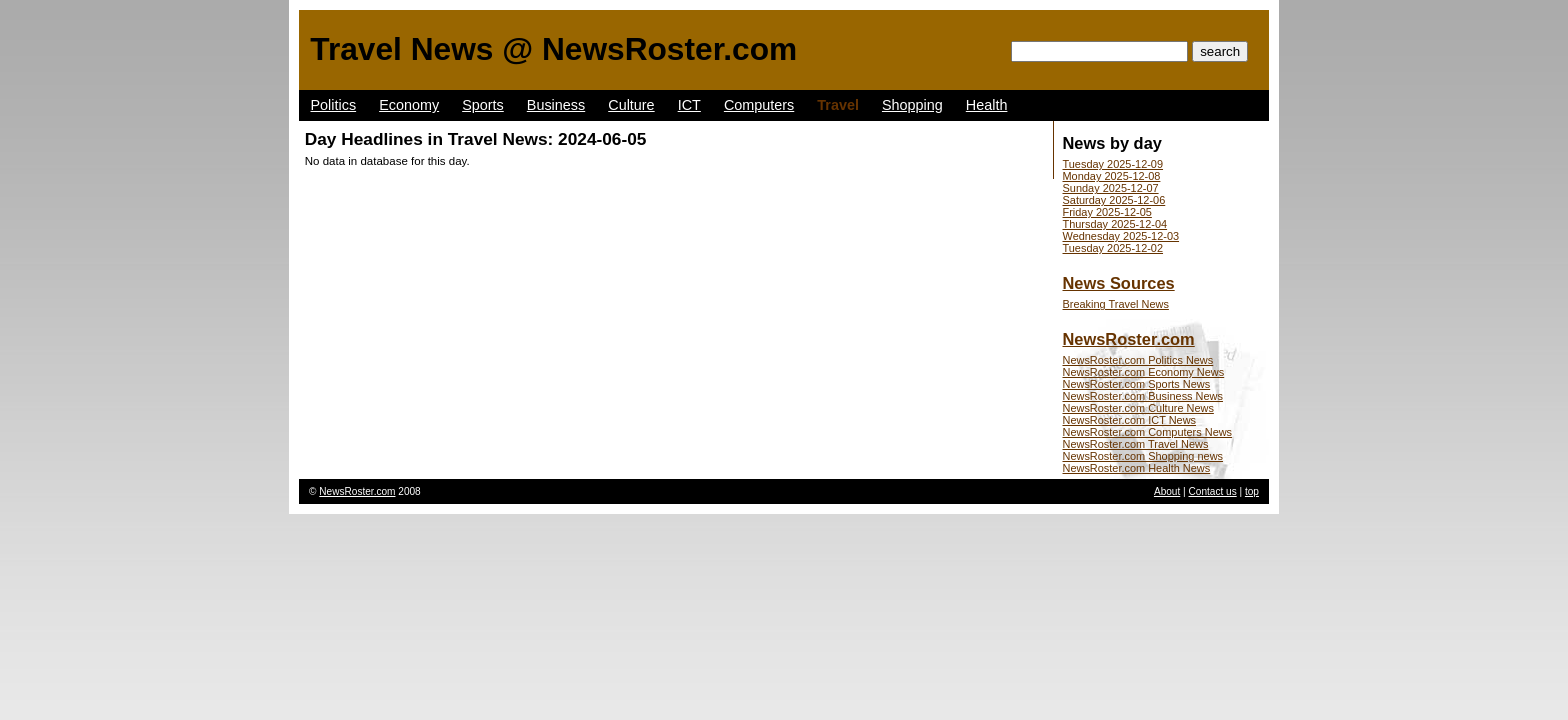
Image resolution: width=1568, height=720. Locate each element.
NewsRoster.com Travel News (1136, 444)
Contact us (1213, 491)
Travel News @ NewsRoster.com (553, 49)
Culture (631, 105)
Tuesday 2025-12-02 (1113, 248)
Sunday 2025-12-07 (1111, 188)
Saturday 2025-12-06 (1114, 200)
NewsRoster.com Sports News (1137, 384)
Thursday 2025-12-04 (1115, 224)
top (1252, 491)
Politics (334, 105)
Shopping (912, 105)
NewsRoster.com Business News (1143, 396)
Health (987, 105)
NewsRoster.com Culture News (1138, 408)
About (1167, 491)
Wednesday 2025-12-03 (1121, 236)
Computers (759, 105)
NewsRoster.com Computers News (1148, 432)
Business (556, 105)
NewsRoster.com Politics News (1138, 360)
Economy (409, 105)
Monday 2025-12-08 (1112, 176)
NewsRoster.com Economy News (1144, 372)
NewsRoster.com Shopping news (1143, 456)
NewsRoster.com (1129, 339)
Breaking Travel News (1116, 304)
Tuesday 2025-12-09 (1113, 164)
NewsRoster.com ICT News (1130, 420)
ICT (689, 105)
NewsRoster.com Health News (1137, 468)
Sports (483, 105)
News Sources (1119, 283)
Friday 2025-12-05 (1107, 212)
